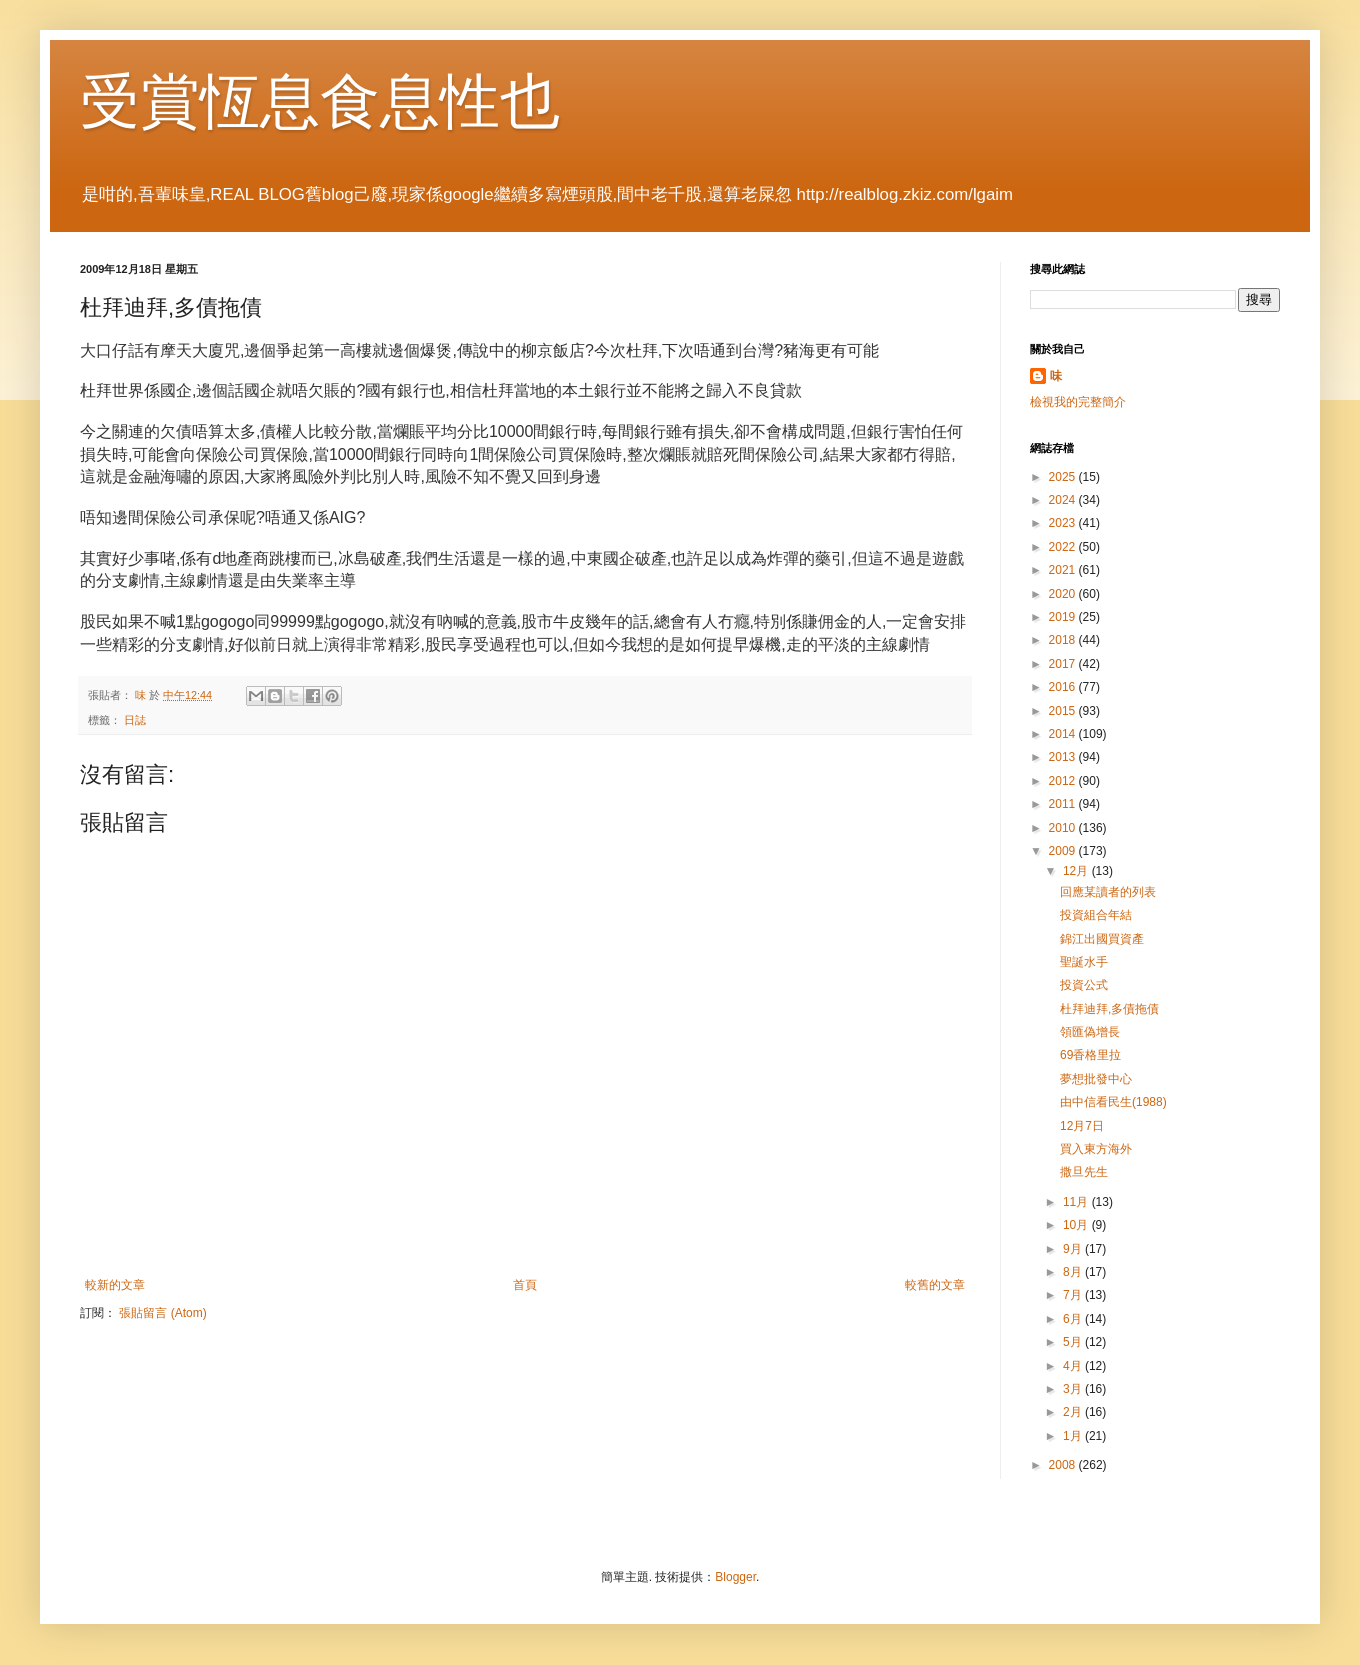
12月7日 (1082, 1126)
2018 (1064, 640)
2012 (1064, 781)
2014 (1064, 734)
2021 (1064, 570)
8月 (1074, 1272)
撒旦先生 (1084, 1172)
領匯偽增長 (1090, 1032)
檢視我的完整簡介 (1078, 402)
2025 (1064, 477)
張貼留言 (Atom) (162, 1313)
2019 (1064, 617)
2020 (1064, 594)
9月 (1074, 1249)
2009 (1064, 851)
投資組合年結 (1096, 915)
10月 (1077, 1225)
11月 (1077, 1202)
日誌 (135, 720)
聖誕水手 (1084, 962)
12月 (1077, 871)
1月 (1074, 1436)
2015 (1064, 711)
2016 (1064, 687)
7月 (1074, 1295)
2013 (1064, 757)
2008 (1064, 1465)
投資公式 (1084, 985)
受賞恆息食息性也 (320, 101)
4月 (1074, 1366)
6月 (1074, 1319)
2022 (1064, 547)
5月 (1074, 1342)
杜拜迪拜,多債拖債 (1109, 1009)
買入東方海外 (1096, 1149)
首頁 (525, 1285)
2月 (1074, 1412)
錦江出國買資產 (1102, 939)
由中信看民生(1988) (1113, 1102)
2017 (1064, 664)
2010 (1064, 828)
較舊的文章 (935, 1285)
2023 (1064, 523)
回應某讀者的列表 (1108, 892)
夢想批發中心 (1096, 1079)
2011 (1064, 804)
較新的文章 (115, 1285)
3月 (1074, 1389)
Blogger (735, 1577)
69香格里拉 (1090, 1055)
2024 (1064, 500)
